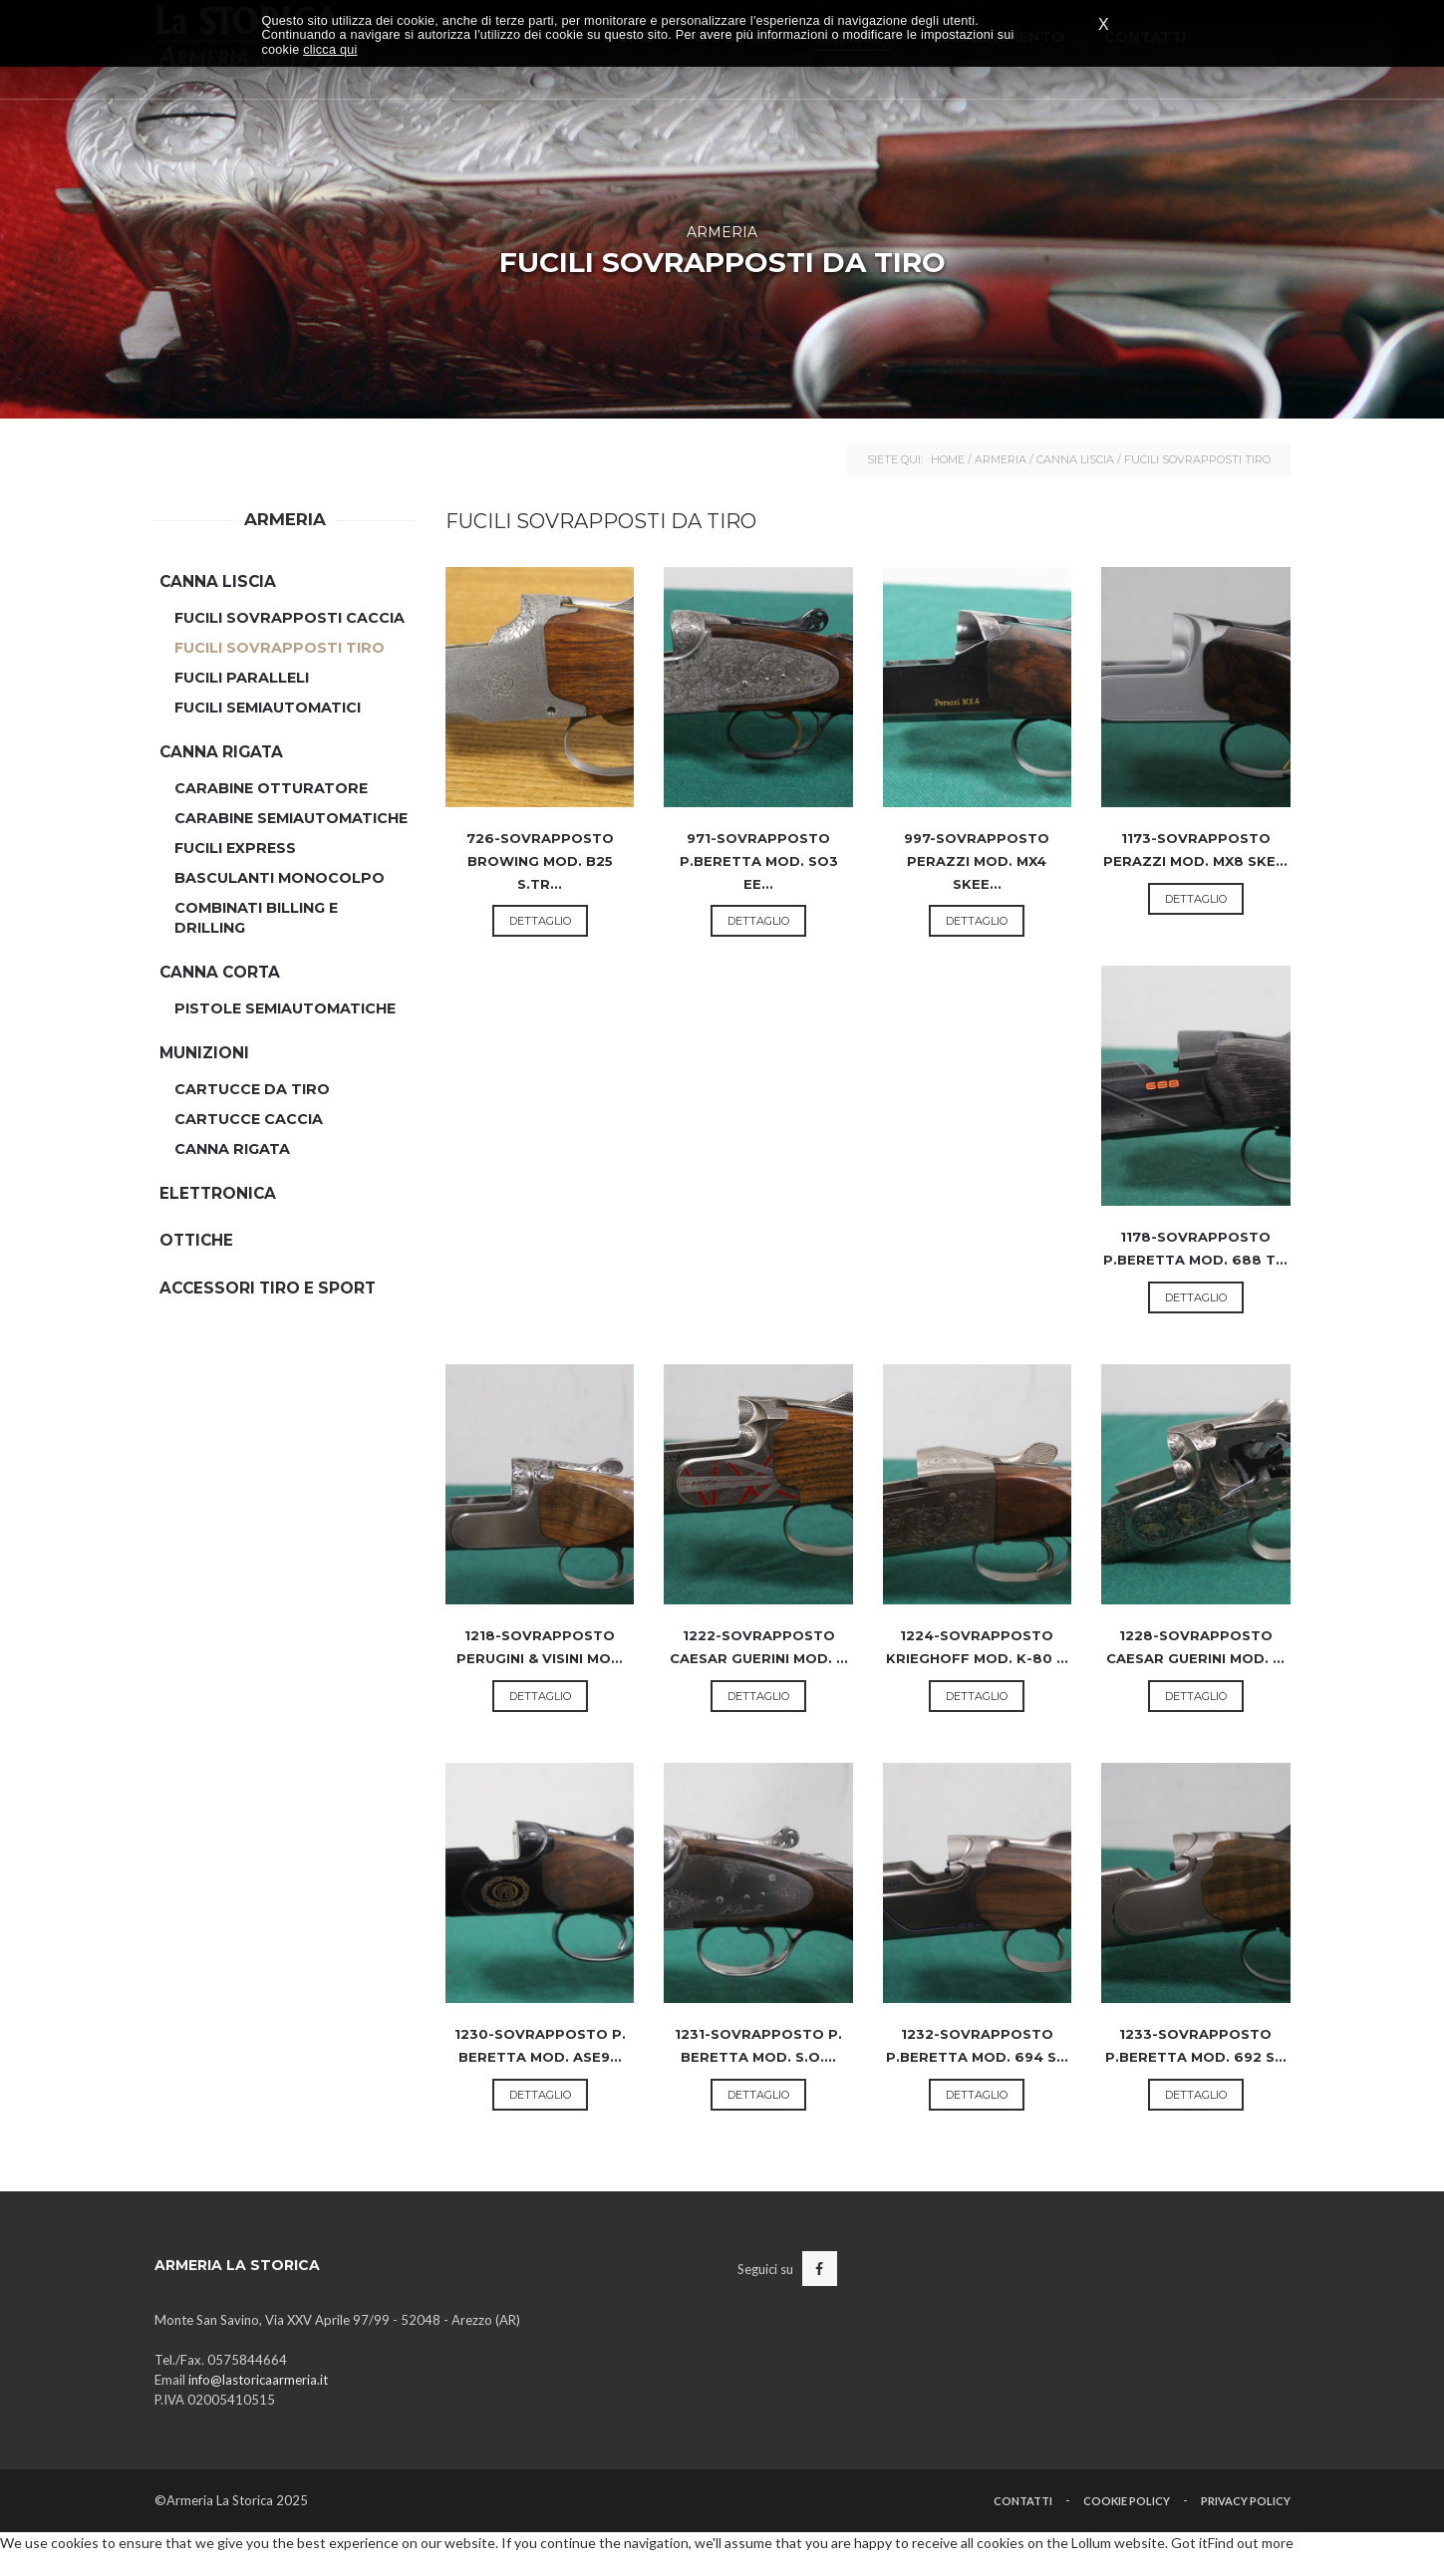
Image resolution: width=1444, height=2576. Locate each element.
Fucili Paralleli (241, 678)
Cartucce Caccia (248, 1119)
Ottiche (196, 1240)
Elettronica (217, 1193)
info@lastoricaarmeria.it (258, 2380)
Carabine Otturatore (271, 788)
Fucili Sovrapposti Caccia (289, 618)
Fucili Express (235, 848)
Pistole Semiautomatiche (285, 1008)
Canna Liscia (1075, 459)
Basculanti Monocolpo (279, 878)
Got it (1189, 2542)
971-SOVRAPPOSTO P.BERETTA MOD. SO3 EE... (759, 860)
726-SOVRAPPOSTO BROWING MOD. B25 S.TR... (540, 860)
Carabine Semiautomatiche (291, 818)
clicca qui (330, 50)
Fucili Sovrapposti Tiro (279, 648)
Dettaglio (540, 921)
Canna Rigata (221, 751)
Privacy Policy (1246, 2500)
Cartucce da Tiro (252, 1089)
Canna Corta (219, 972)
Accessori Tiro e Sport (267, 1288)
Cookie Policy (1126, 2500)
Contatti (1023, 2500)
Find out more (1251, 2542)
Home (948, 459)
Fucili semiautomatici (267, 707)
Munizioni (204, 1052)
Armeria (1000, 459)
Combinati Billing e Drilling (256, 918)
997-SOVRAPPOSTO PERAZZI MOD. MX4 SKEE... (976, 860)
